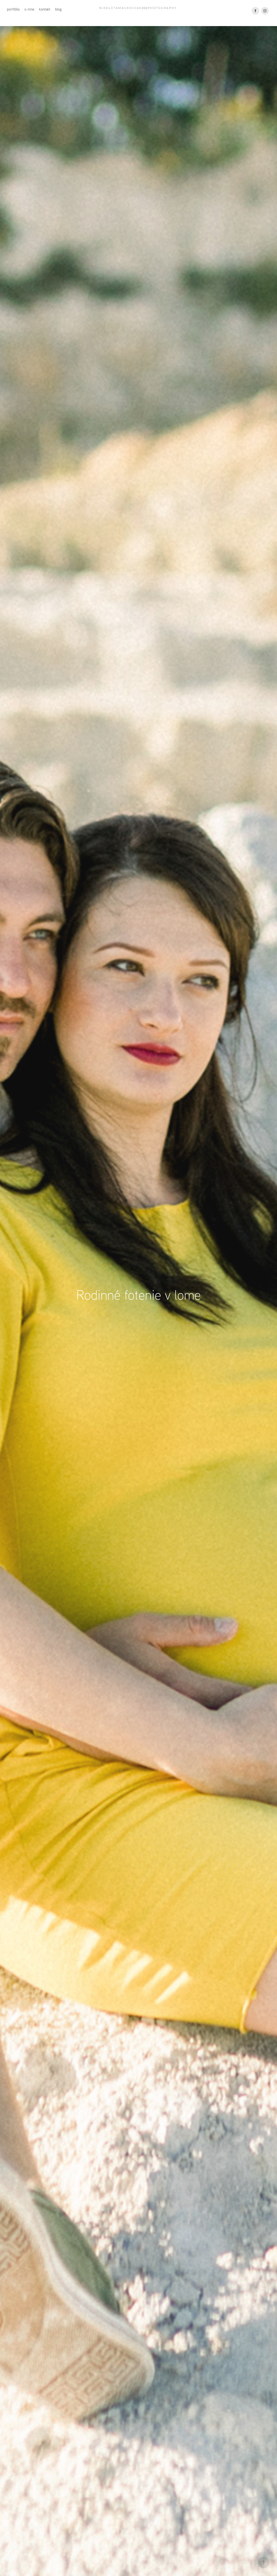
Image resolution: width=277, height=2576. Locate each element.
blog (58, 9)
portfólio (13, 9)
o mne (29, 9)
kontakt (44, 9)
